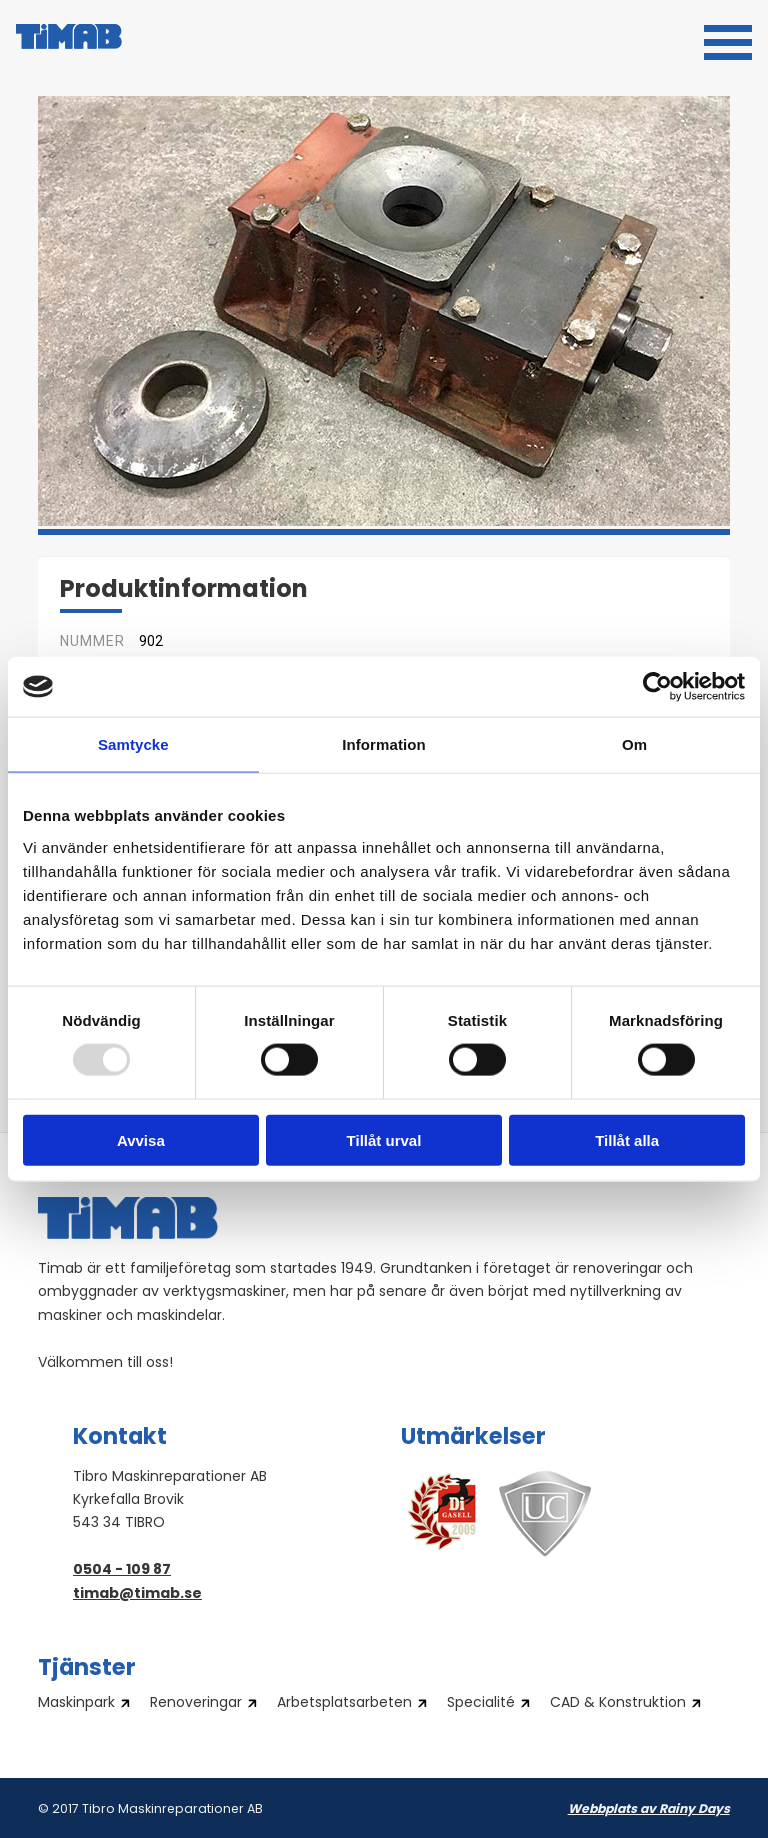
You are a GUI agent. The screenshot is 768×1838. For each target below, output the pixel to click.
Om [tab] (634, 744)
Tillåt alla (627, 1139)
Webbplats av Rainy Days (649, 1810)
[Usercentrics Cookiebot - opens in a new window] (657, 687)
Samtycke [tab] (133, 744)
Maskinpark (76, 1704)
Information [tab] (384, 744)
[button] (728, 40)
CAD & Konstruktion (618, 1704)
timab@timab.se (137, 1594)
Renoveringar (196, 1704)
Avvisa (141, 1139)
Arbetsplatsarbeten (344, 1704)
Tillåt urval (384, 1139)
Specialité (481, 1704)
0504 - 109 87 (122, 1570)
